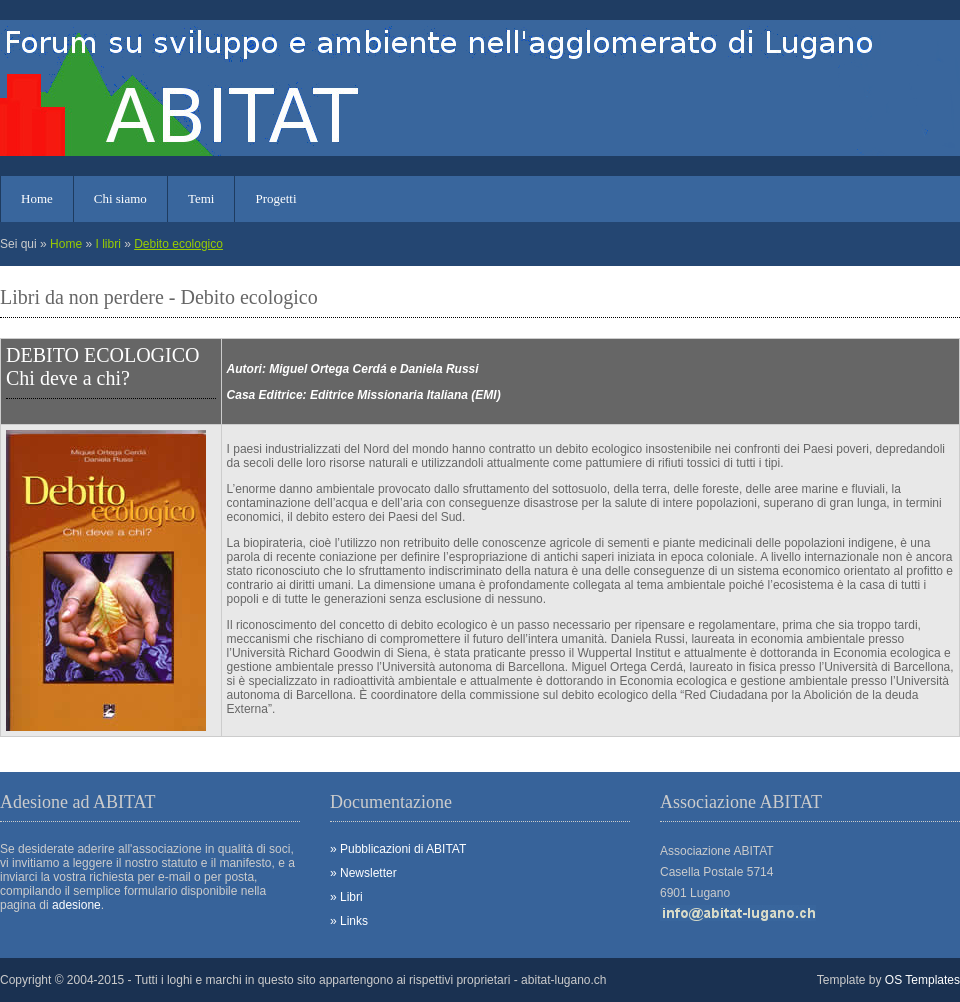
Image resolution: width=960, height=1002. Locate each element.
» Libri (346, 897)
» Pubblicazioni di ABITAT (398, 849)
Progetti (275, 198)
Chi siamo (120, 198)
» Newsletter (363, 873)
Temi (201, 198)
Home (37, 198)
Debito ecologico (178, 244)
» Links (349, 921)
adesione (76, 905)
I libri (107, 244)
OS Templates (922, 980)
